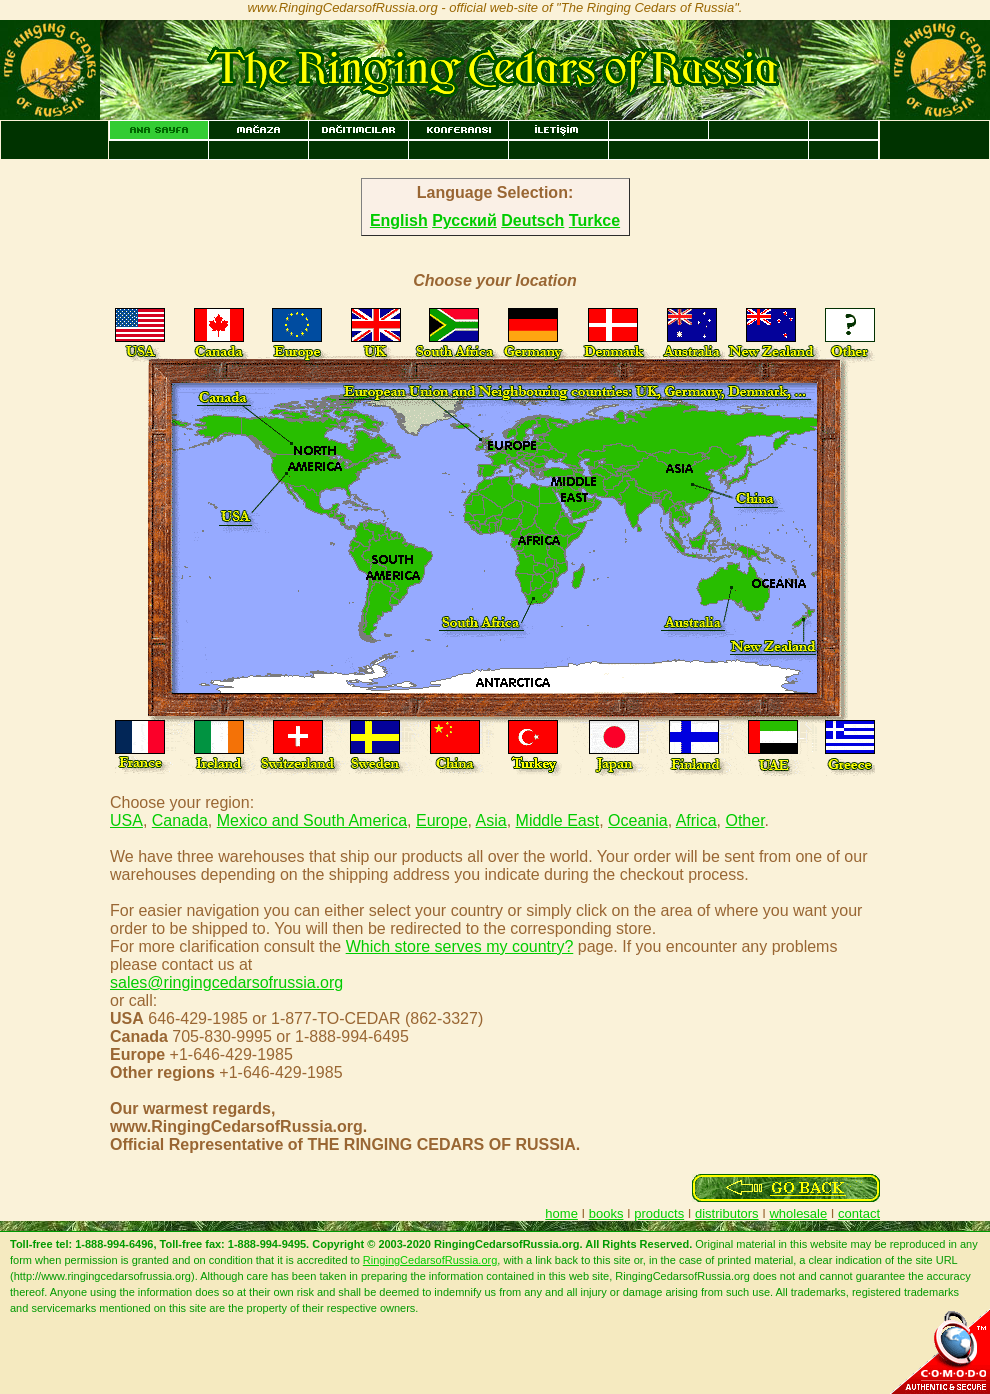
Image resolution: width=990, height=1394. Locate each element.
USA (126, 820)
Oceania (638, 820)
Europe (442, 820)
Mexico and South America (312, 820)
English (399, 220)
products (659, 1213)
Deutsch (532, 220)
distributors (727, 1213)
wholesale (798, 1213)
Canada (180, 820)
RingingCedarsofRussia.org (430, 1260)
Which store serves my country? (460, 946)
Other (744, 820)
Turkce (594, 220)
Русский (464, 220)
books (606, 1213)
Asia (491, 820)
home (561, 1213)
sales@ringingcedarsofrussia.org (226, 982)
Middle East (558, 820)
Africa (696, 820)
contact (859, 1213)
